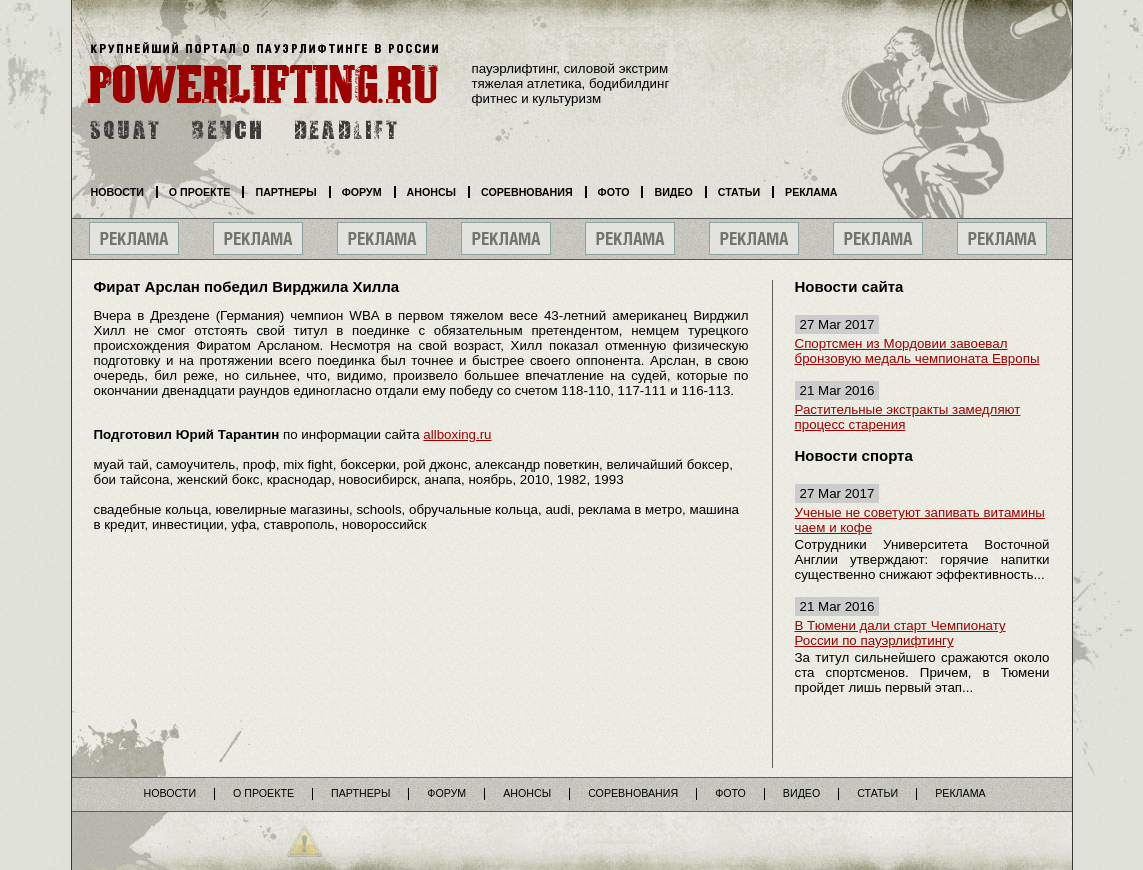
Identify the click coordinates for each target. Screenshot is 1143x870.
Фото (614, 192)
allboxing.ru (457, 434)
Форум (362, 192)
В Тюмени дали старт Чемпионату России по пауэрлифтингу (900, 633)
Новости (117, 192)
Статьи (739, 192)
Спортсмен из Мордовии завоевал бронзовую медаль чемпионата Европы (917, 351)
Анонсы (432, 192)
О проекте (200, 192)
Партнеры (285, 192)
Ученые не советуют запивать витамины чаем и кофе (920, 520)
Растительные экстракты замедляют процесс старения (908, 417)
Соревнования (527, 192)
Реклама (811, 192)
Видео (673, 192)
